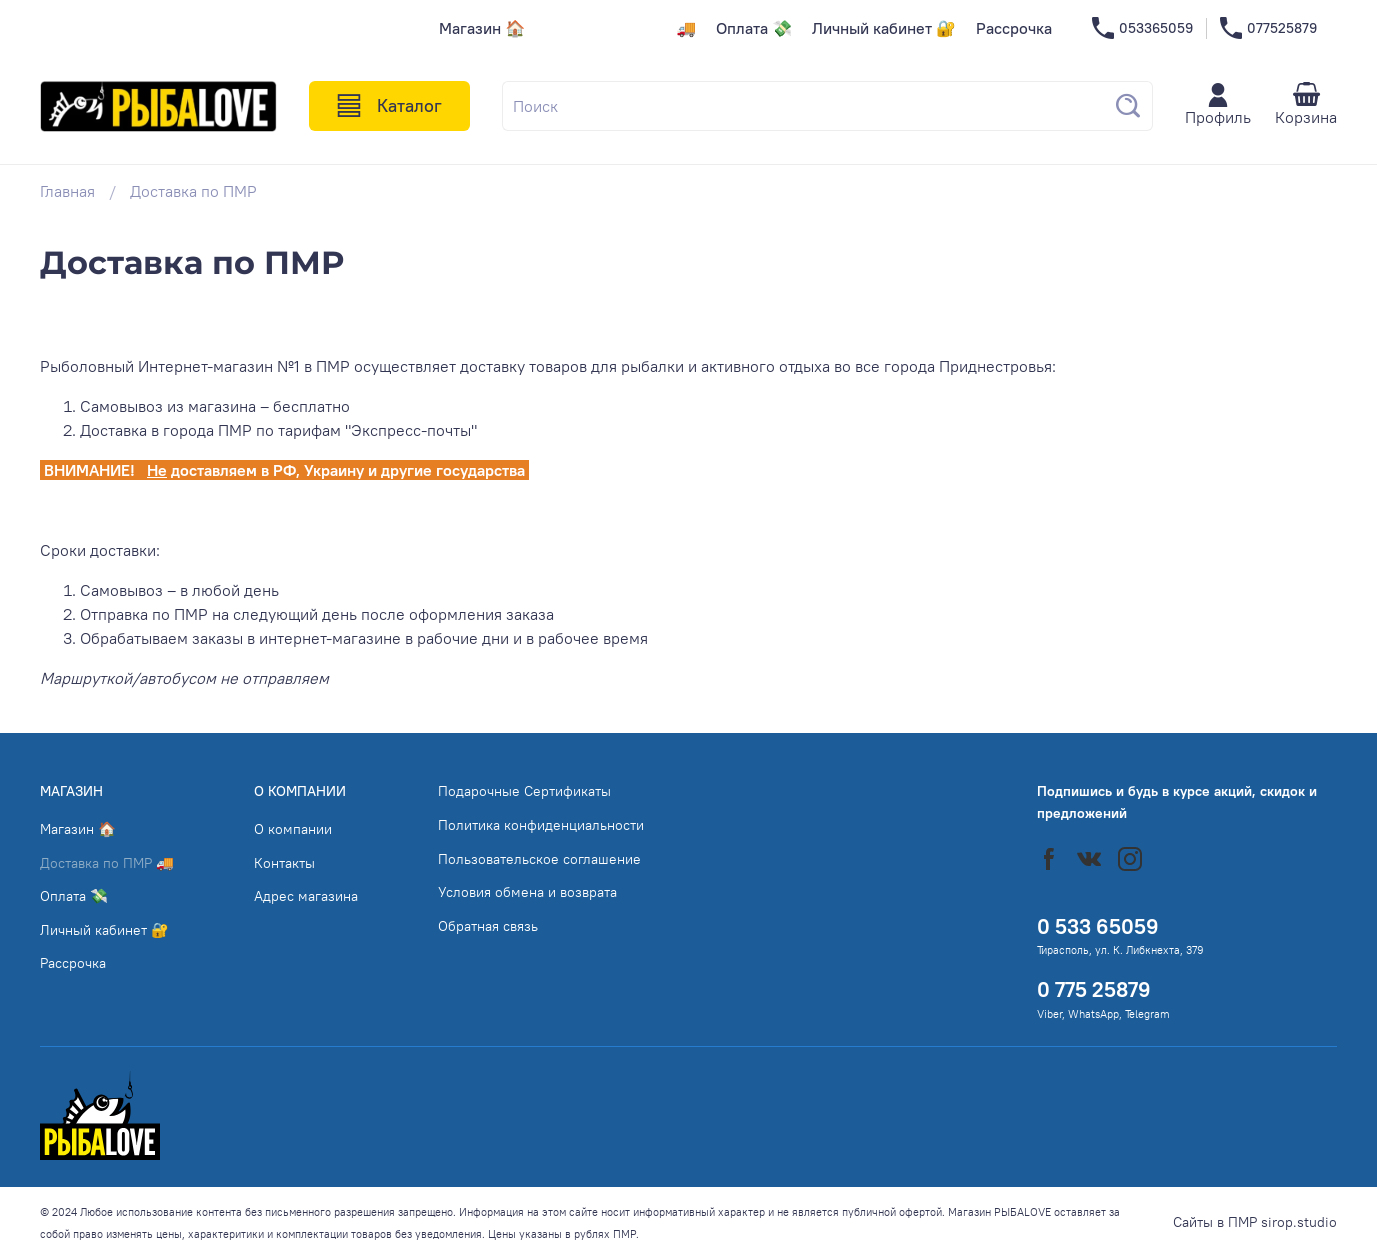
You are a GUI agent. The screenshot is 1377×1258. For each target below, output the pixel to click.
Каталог (389, 106)
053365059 (1142, 28)
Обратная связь (488, 926)
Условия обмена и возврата (527, 892)
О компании (293, 829)
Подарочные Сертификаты (524, 791)
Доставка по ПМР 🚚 (620, 28)
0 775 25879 (1094, 989)
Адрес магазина (306, 896)
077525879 (1268, 28)
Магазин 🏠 (482, 28)
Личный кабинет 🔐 (884, 28)
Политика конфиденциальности (541, 825)
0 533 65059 (1098, 926)
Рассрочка (1014, 28)
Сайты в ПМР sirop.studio (1255, 1222)
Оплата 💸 (754, 28)
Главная (67, 191)
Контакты (284, 863)
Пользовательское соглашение (539, 859)
